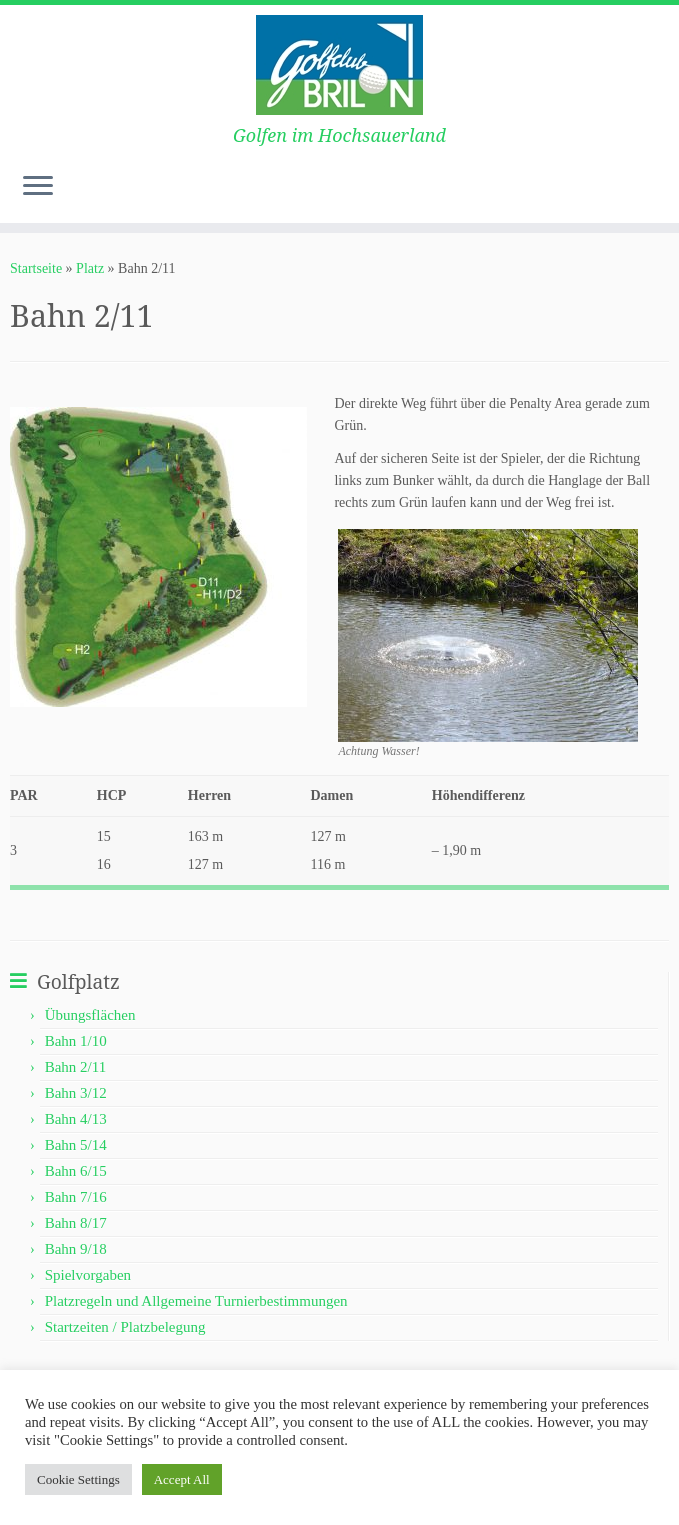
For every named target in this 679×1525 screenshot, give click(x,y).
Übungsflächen (90, 1015)
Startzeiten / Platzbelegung (125, 1327)
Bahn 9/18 (76, 1249)
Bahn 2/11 (76, 1067)
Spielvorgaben (88, 1275)
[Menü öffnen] (38, 187)
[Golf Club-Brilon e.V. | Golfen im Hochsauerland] (339, 65)
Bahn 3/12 (76, 1093)
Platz (90, 268)
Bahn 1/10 (76, 1041)
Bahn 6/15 (76, 1171)
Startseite (36, 268)
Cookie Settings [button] (78, 1479)
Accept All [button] (182, 1479)
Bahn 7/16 (76, 1197)
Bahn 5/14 (76, 1145)
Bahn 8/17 (76, 1223)
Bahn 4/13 (76, 1119)
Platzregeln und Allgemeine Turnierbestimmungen (196, 1301)
